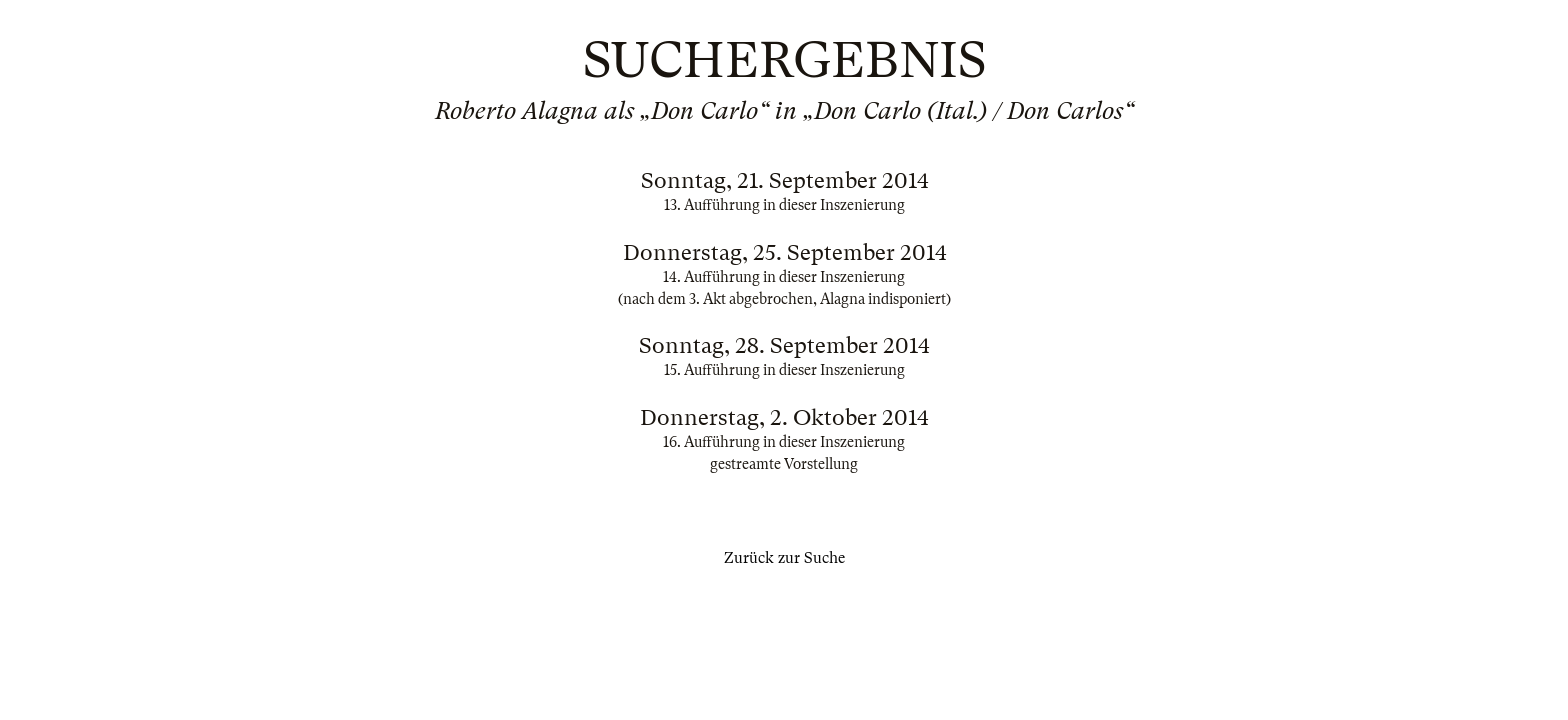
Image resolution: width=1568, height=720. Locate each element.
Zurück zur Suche (784, 558)
